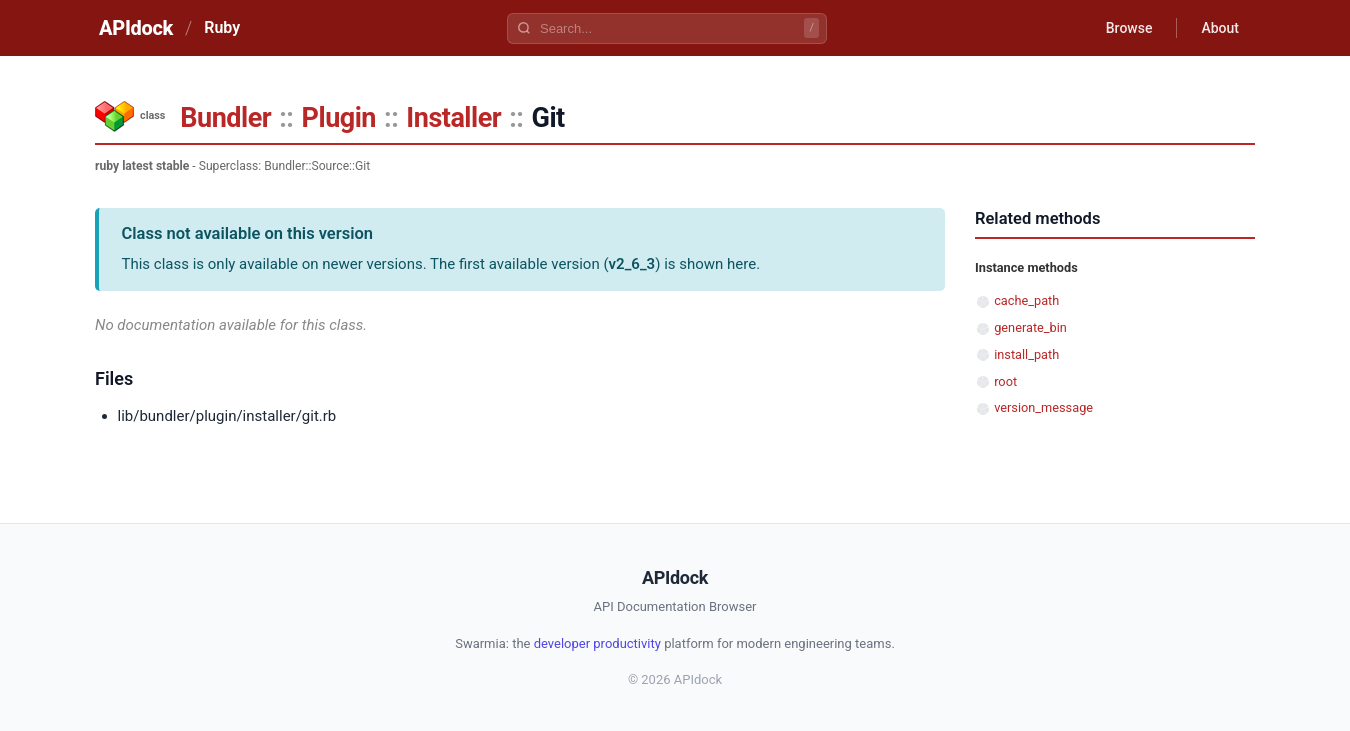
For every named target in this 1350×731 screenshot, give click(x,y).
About (1220, 28)
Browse (1129, 28)
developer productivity (597, 643)
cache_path (1026, 300)
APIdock (136, 28)
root (1005, 381)
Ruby (222, 27)
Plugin (339, 118)
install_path (1026, 354)
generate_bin (1030, 327)
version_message (1043, 407)
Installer (453, 118)
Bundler (225, 118)
